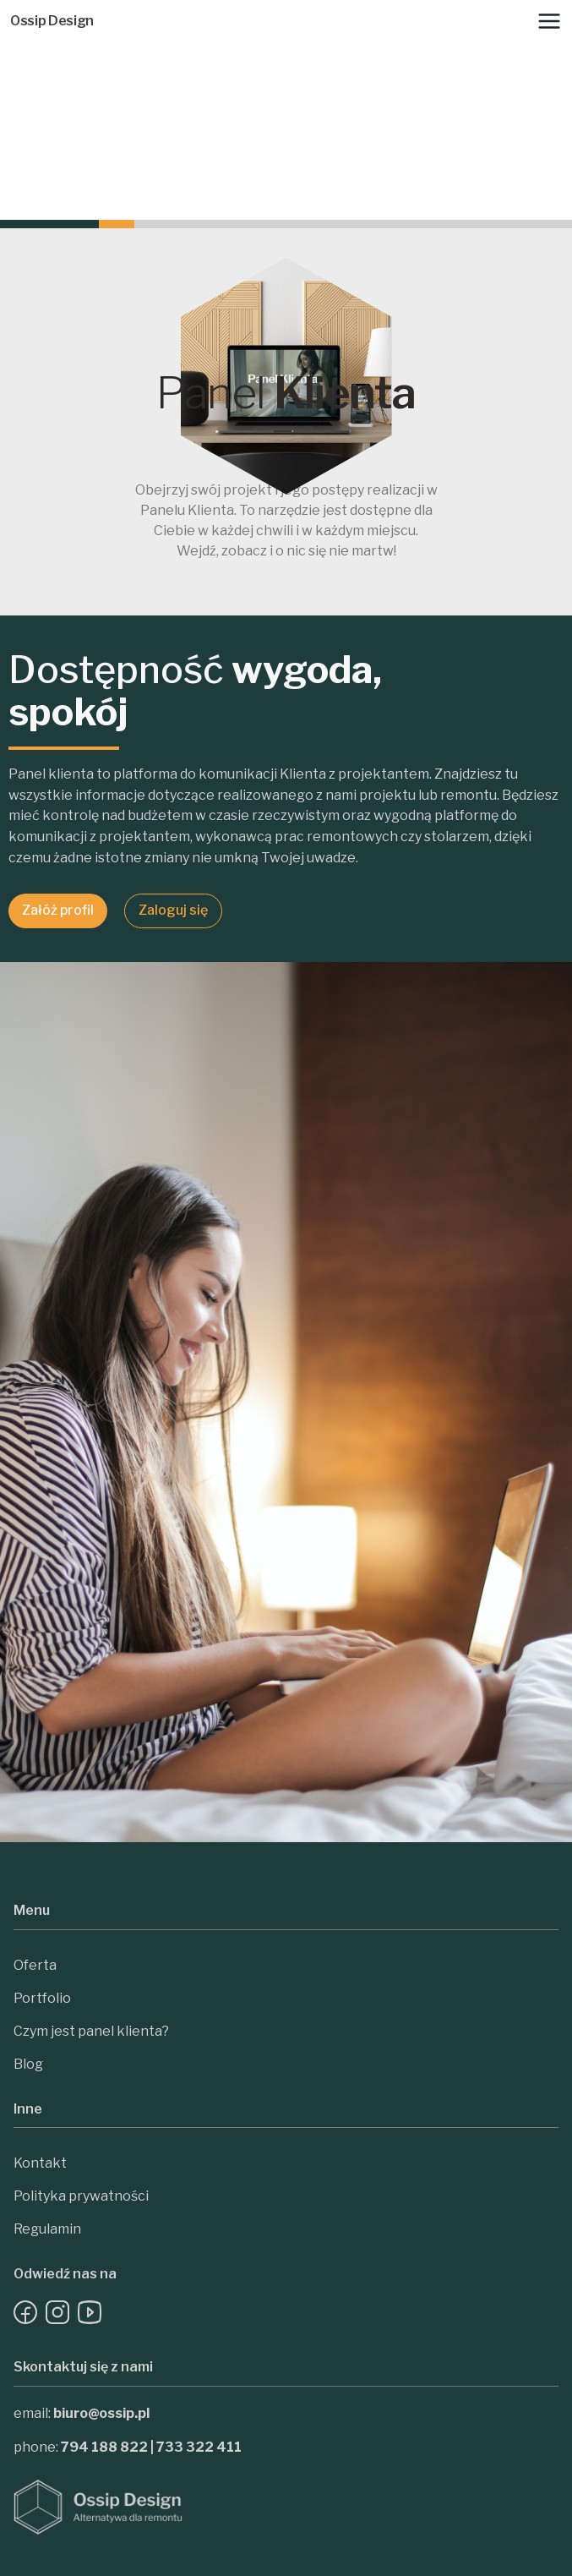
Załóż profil (58, 910)
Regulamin (47, 2229)
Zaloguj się (173, 910)
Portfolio (42, 1998)
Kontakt (40, 2163)
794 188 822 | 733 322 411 (151, 2447)
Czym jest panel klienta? (91, 2031)
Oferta (35, 1965)
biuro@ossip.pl (101, 2413)
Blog (28, 2064)
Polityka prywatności (81, 2196)
